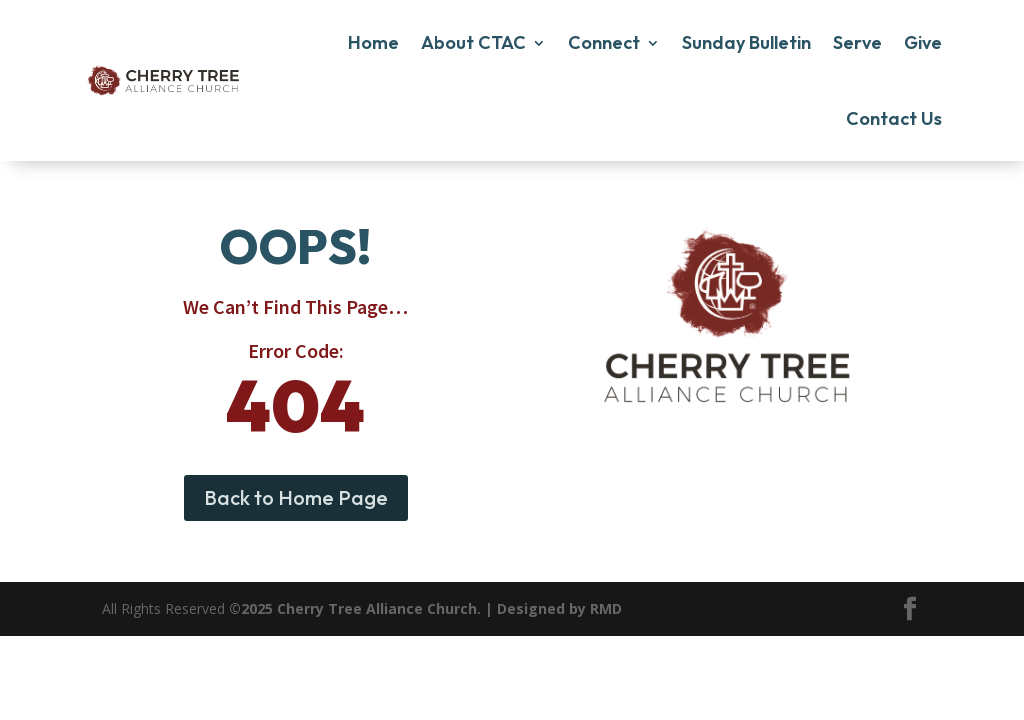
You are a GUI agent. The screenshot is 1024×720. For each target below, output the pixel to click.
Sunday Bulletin (746, 42)
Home (373, 42)
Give (923, 42)
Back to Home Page (296, 497)
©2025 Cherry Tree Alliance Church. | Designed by (409, 608)
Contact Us (894, 118)
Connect (604, 42)
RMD (606, 608)
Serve (857, 42)
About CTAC (473, 42)
